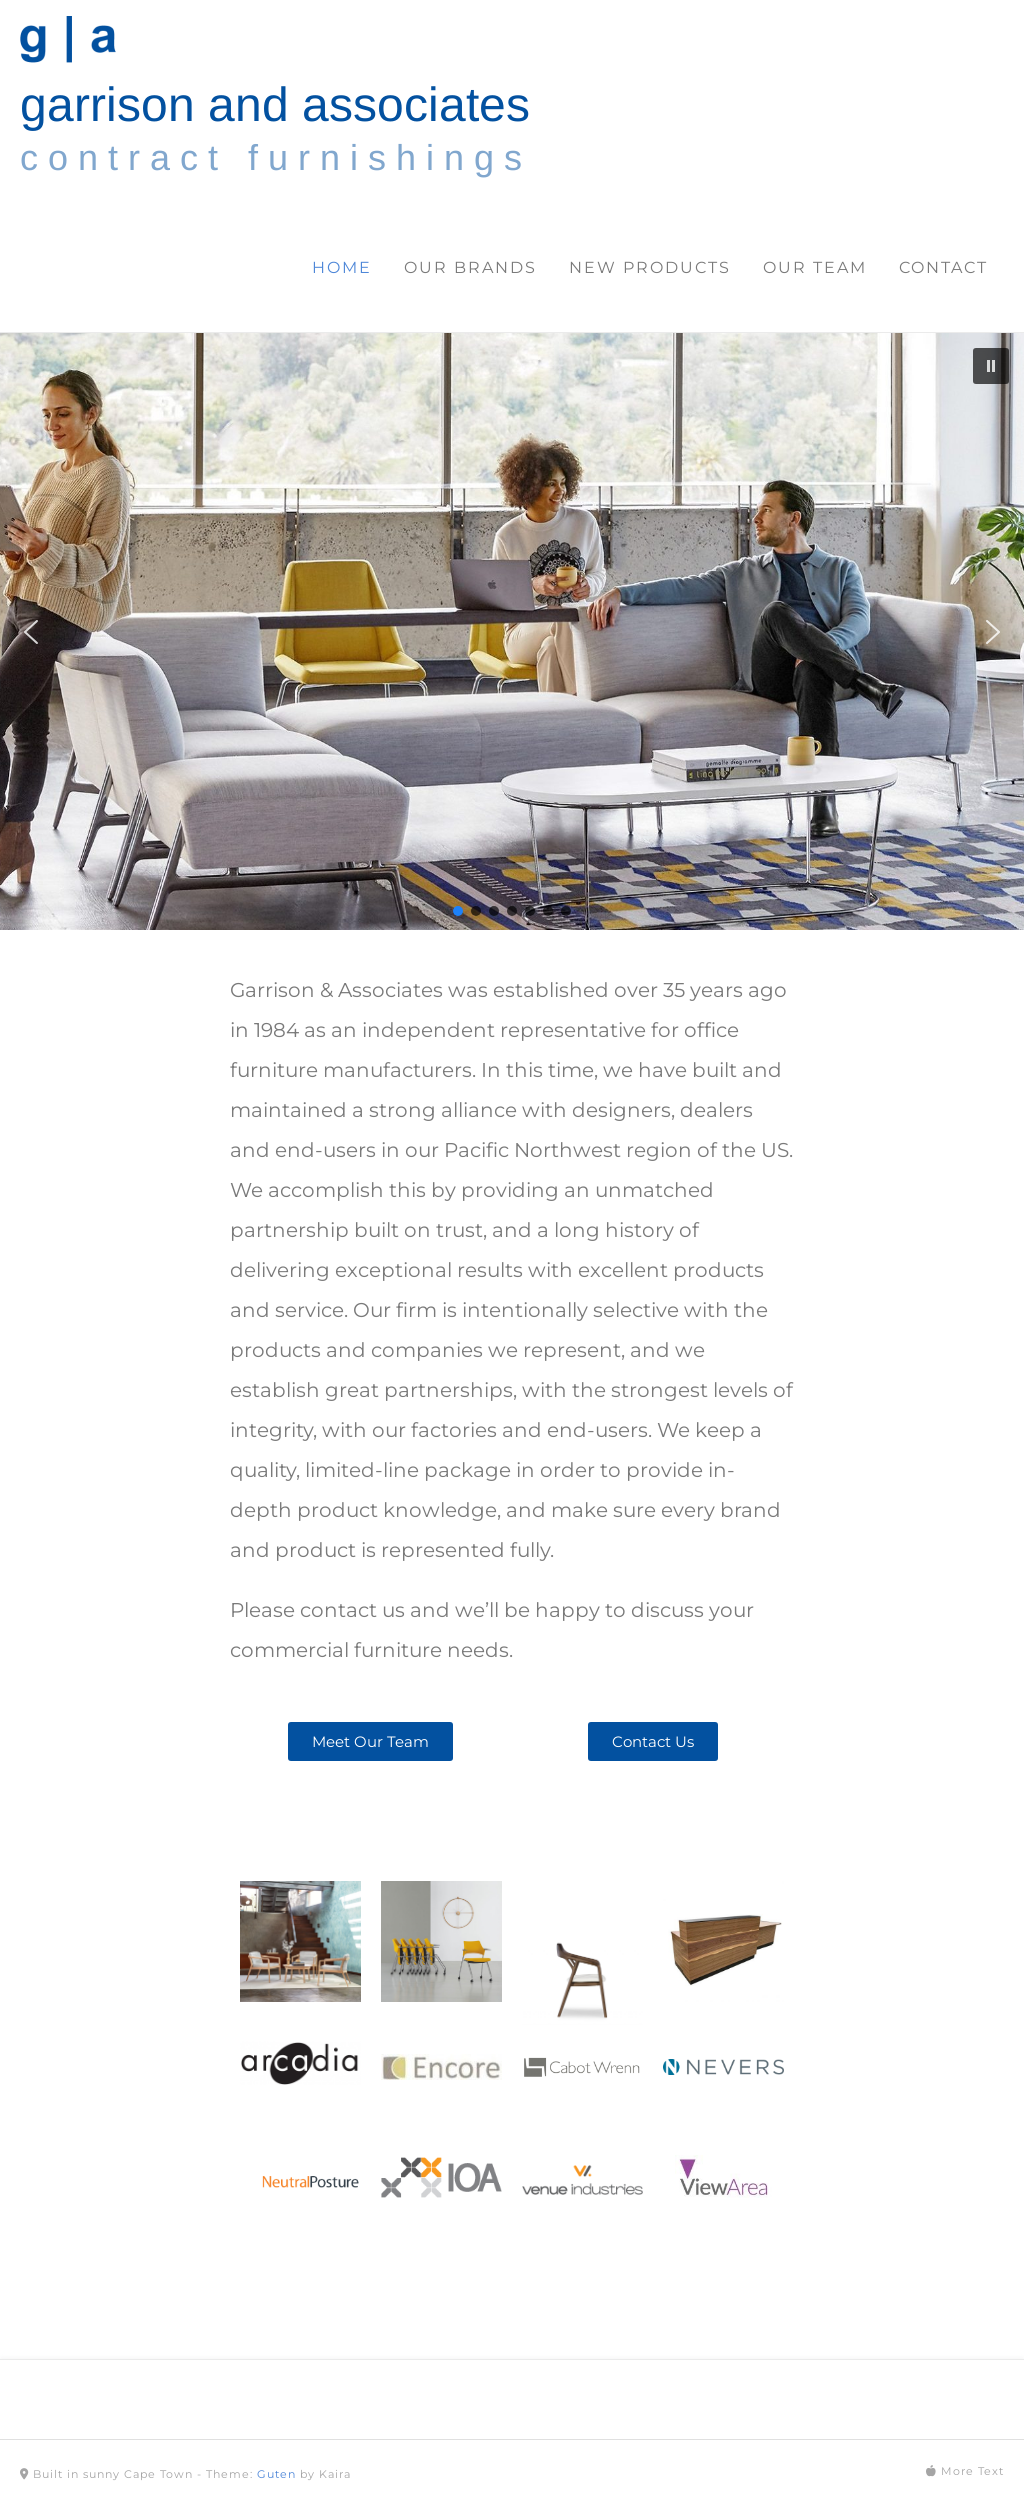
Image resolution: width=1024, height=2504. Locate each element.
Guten (276, 2474)
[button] (991, 366)
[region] (512, 631)
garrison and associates (275, 105)
